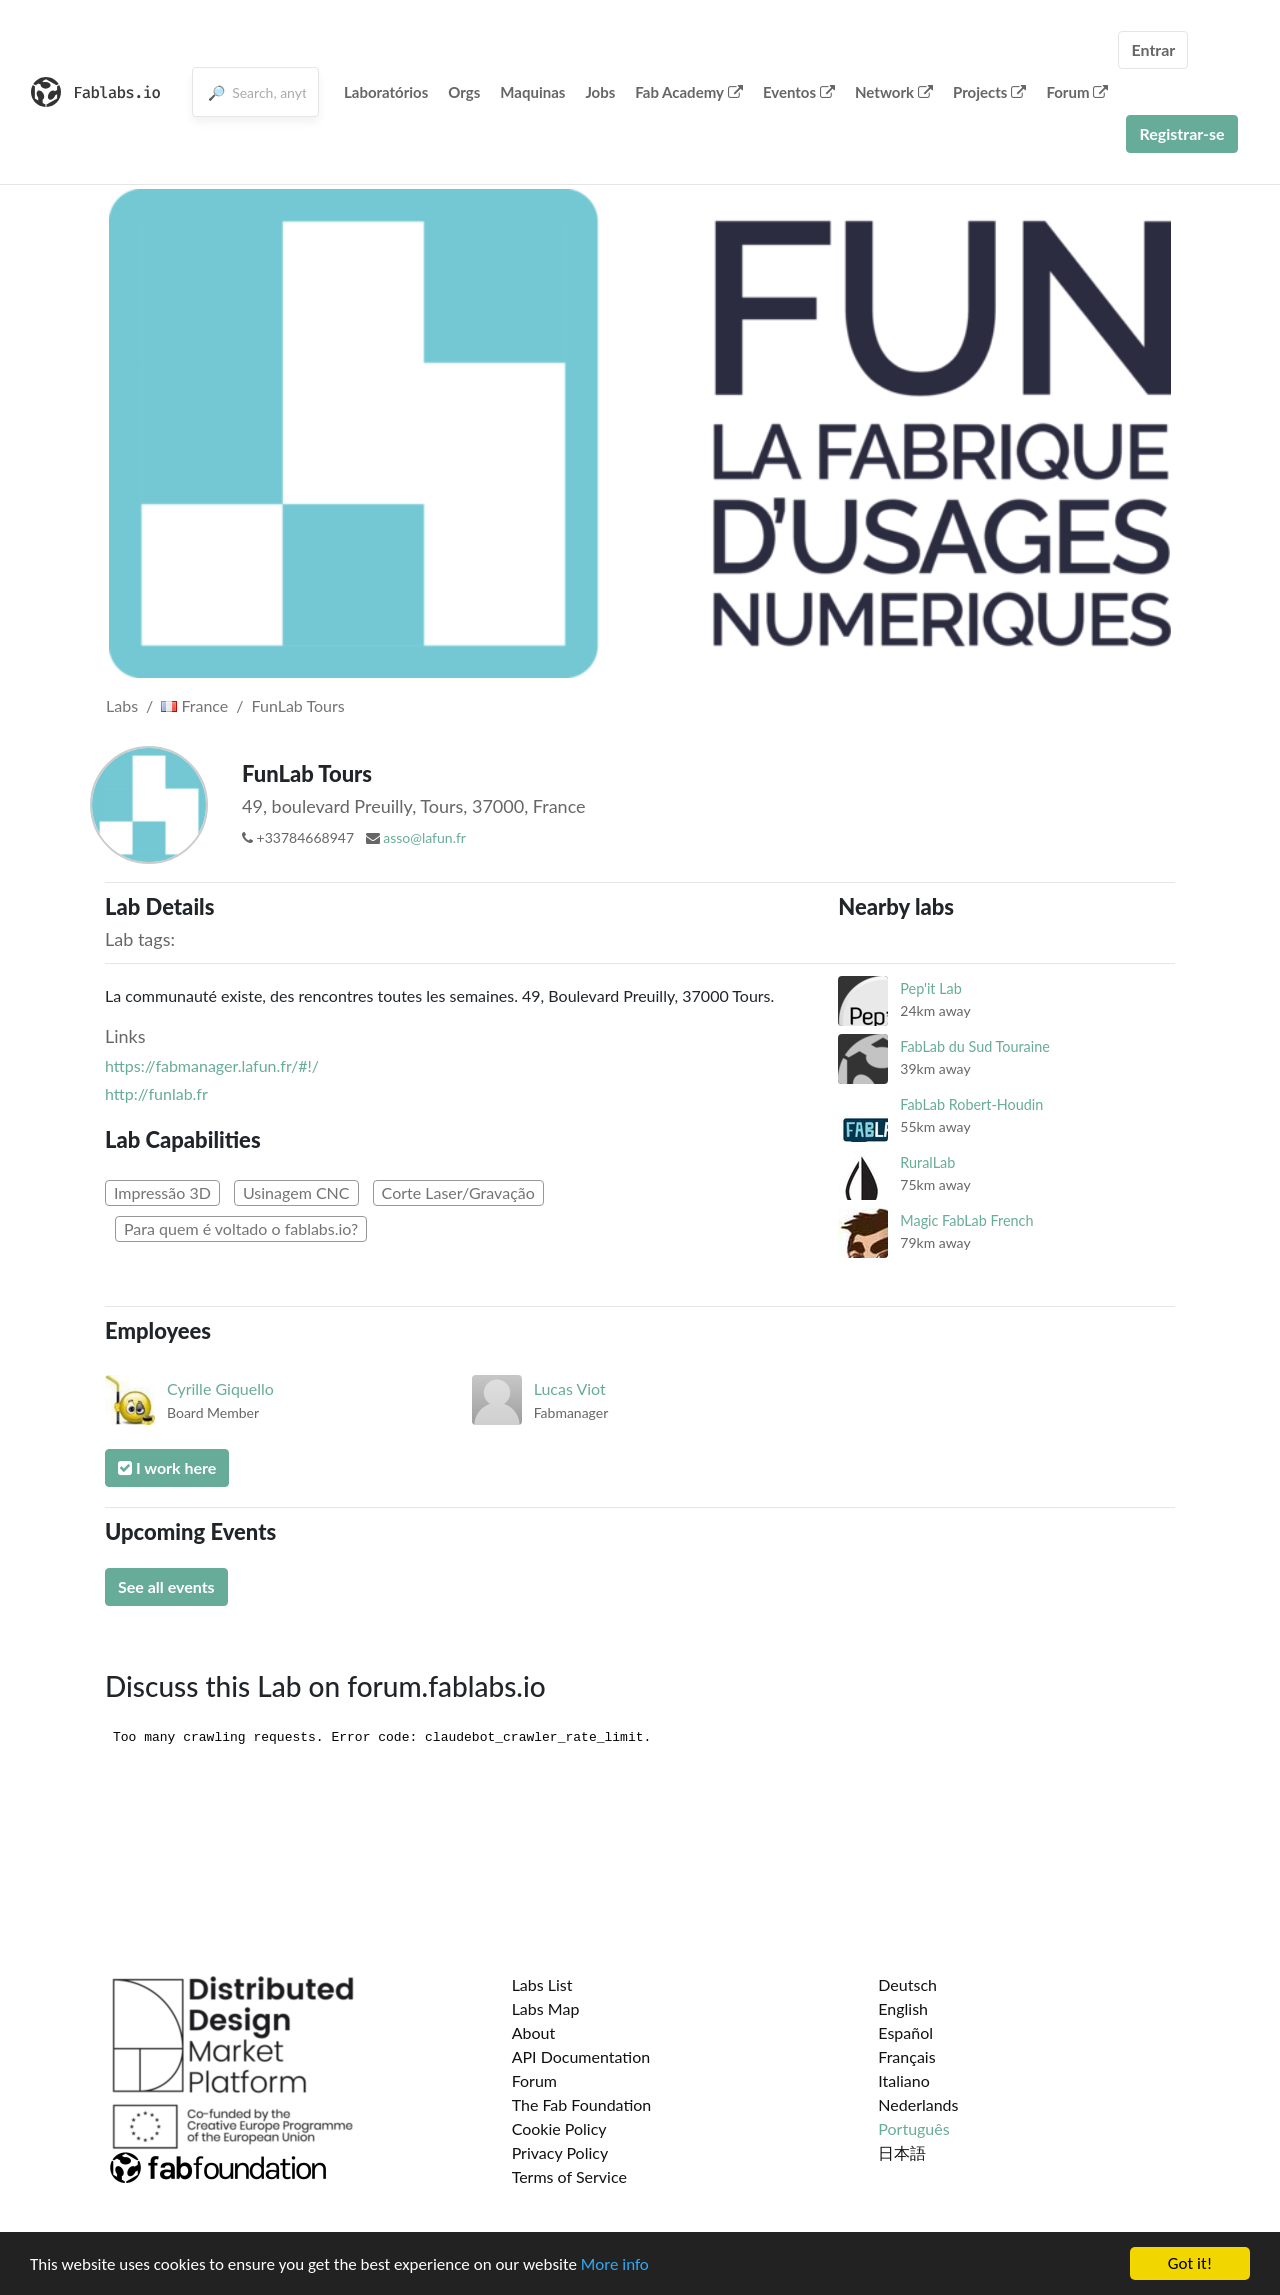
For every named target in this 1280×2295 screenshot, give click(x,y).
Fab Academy (689, 92)
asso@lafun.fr (424, 837)
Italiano (904, 2080)
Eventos (799, 92)
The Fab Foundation (582, 2104)
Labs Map (546, 2008)
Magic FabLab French (966, 1220)
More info (615, 2264)
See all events (166, 1586)
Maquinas (532, 92)
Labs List (542, 1984)
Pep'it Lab (930, 988)
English (903, 2008)
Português (913, 2128)
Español (905, 2032)
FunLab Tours (298, 705)
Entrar (1153, 49)
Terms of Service (569, 2176)
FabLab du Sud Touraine (974, 1046)
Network (894, 92)
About (534, 2032)
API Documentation (581, 2056)
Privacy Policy (560, 2152)
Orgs (464, 92)
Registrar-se (1181, 133)
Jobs (600, 92)
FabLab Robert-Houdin (971, 1104)
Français (906, 2056)
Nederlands (918, 2104)
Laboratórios (386, 92)
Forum (1077, 92)
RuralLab (927, 1162)
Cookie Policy (559, 2128)
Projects (989, 92)
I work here (167, 1467)
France (194, 705)
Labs (122, 705)
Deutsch (907, 1984)
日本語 (902, 2152)
